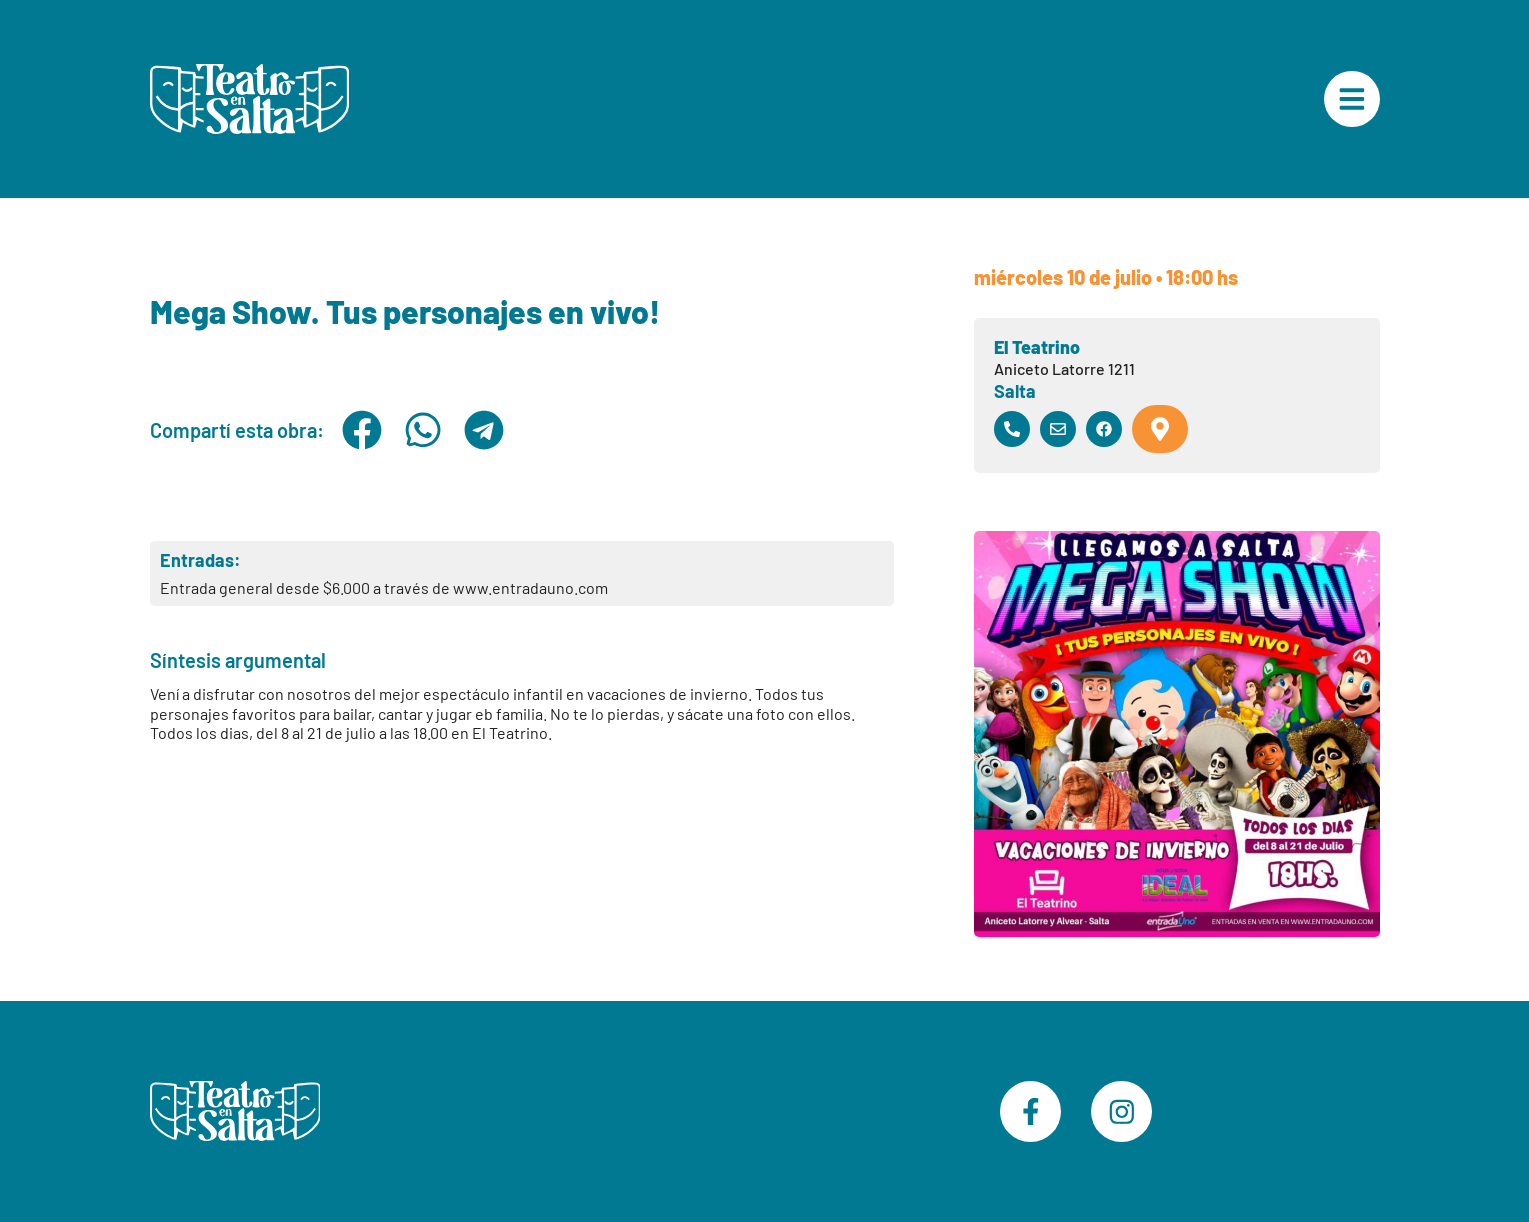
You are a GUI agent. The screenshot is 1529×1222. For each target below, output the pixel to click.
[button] (362, 430)
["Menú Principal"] (1352, 99)
